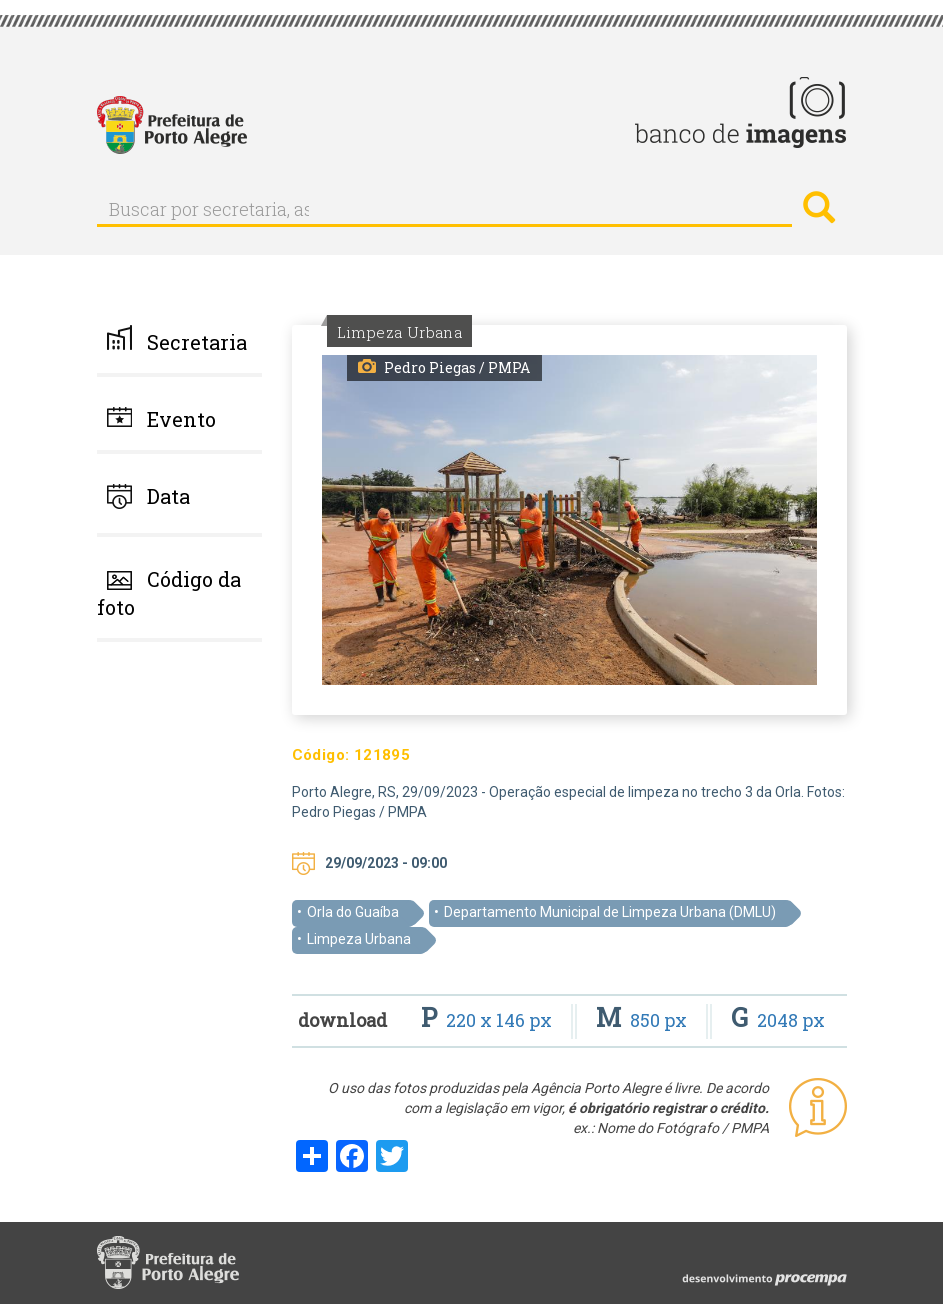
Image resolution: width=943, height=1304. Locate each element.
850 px (643, 1020)
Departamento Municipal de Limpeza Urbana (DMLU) (610, 912)
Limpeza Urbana (359, 939)
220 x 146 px (488, 1020)
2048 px (778, 1020)
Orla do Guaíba (353, 912)
